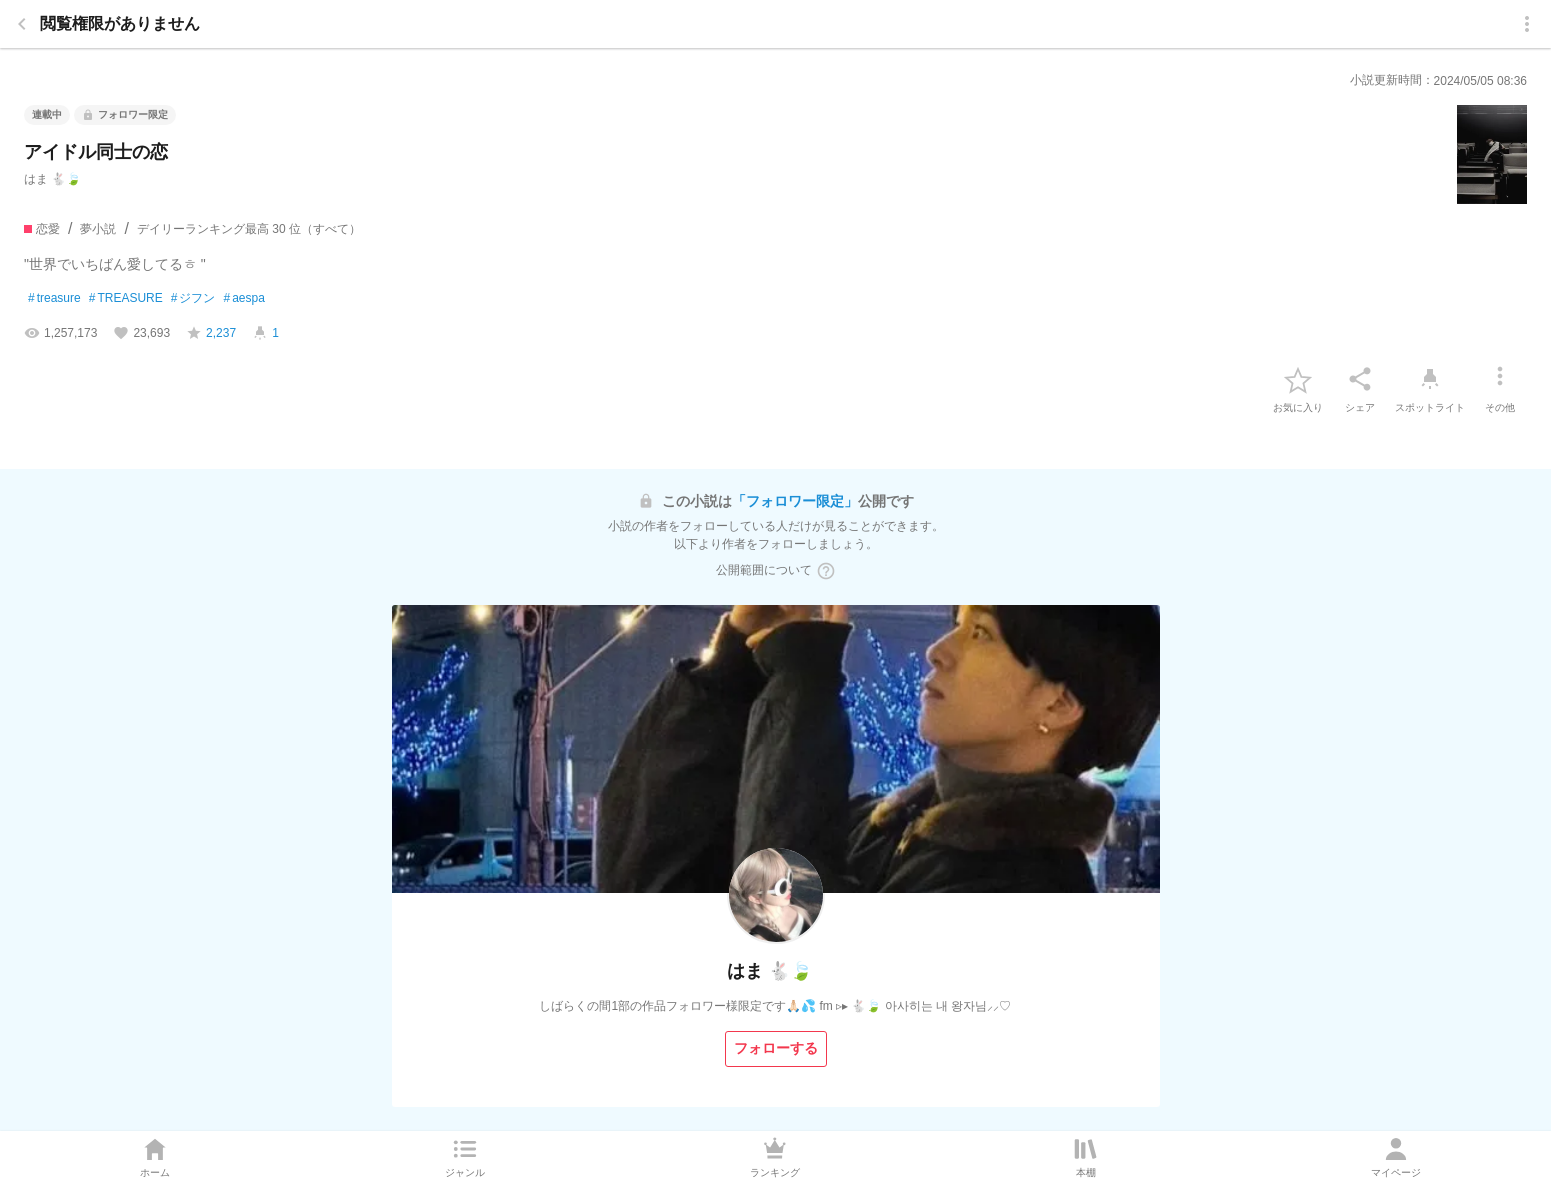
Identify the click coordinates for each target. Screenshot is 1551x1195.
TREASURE (126, 299)
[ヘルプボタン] (826, 571)
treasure (54, 299)
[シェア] (1360, 379)
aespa (243, 299)
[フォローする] (776, 1049)
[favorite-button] (1298, 379)
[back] (22, 24)
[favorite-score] (211, 333)
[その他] (1500, 379)
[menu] (1527, 24)
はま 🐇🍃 (52, 179)
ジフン (193, 299)
